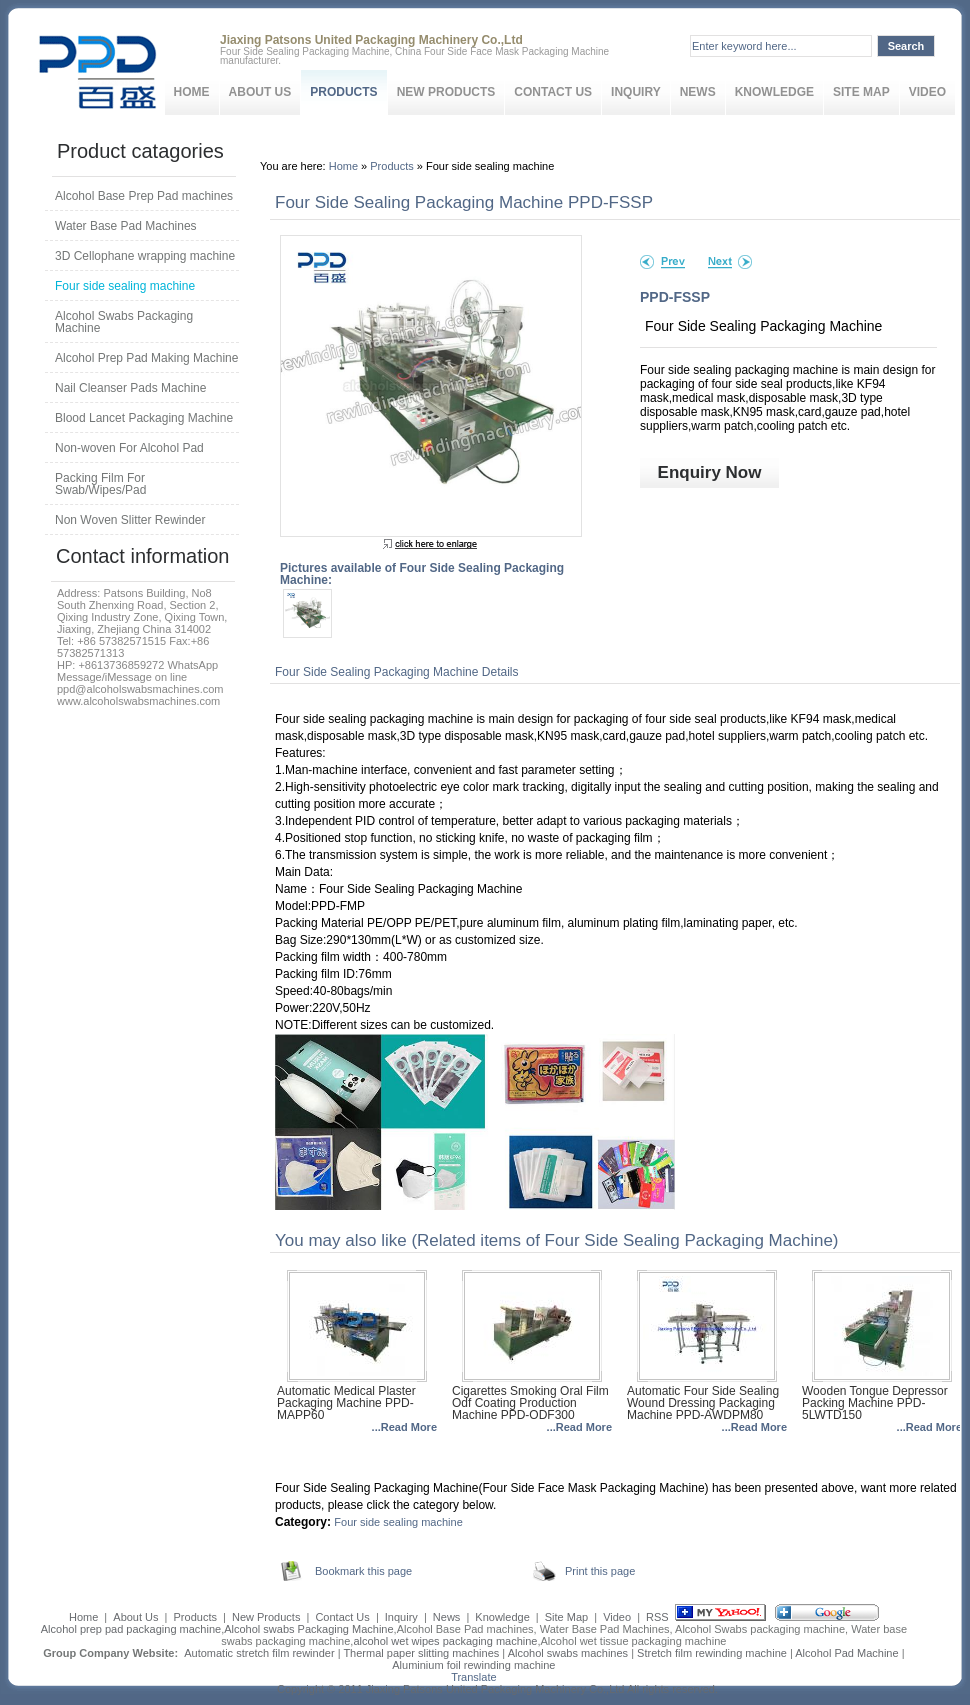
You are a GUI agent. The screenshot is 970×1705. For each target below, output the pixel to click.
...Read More (404, 1427)
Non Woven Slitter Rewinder (130, 520)
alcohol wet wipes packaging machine (445, 1641)
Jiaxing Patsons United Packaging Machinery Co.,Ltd (495, 1689)
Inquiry (636, 92)
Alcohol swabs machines (568, 1653)
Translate (473, 1677)
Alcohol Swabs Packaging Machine (124, 322)
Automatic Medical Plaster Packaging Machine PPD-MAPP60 (346, 1403)
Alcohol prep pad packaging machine (131, 1629)
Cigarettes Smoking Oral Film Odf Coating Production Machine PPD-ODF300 (530, 1403)
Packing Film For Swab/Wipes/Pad (100, 484)
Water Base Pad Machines (126, 226)
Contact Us (553, 92)
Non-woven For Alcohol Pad (129, 448)
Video (927, 92)
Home (192, 92)
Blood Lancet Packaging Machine (144, 418)
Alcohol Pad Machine (846, 1653)
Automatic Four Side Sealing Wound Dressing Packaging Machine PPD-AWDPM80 (703, 1403)
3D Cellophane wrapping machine (145, 256)
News (698, 92)
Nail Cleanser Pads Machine (130, 388)
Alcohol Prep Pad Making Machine (146, 358)
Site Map (861, 92)
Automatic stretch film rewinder (259, 1653)
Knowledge (774, 92)
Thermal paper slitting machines (421, 1653)
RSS (657, 1617)
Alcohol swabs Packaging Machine (308, 1629)
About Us (260, 92)
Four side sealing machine (398, 1522)
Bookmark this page (363, 1571)
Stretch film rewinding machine (712, 1653)
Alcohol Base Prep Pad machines (144, 196)
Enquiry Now (710, 472)
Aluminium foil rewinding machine (473, 1665)
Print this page (600, 1571)
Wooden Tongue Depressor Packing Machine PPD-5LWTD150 (875, 1403)
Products (343, 92)
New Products (446, 92)
